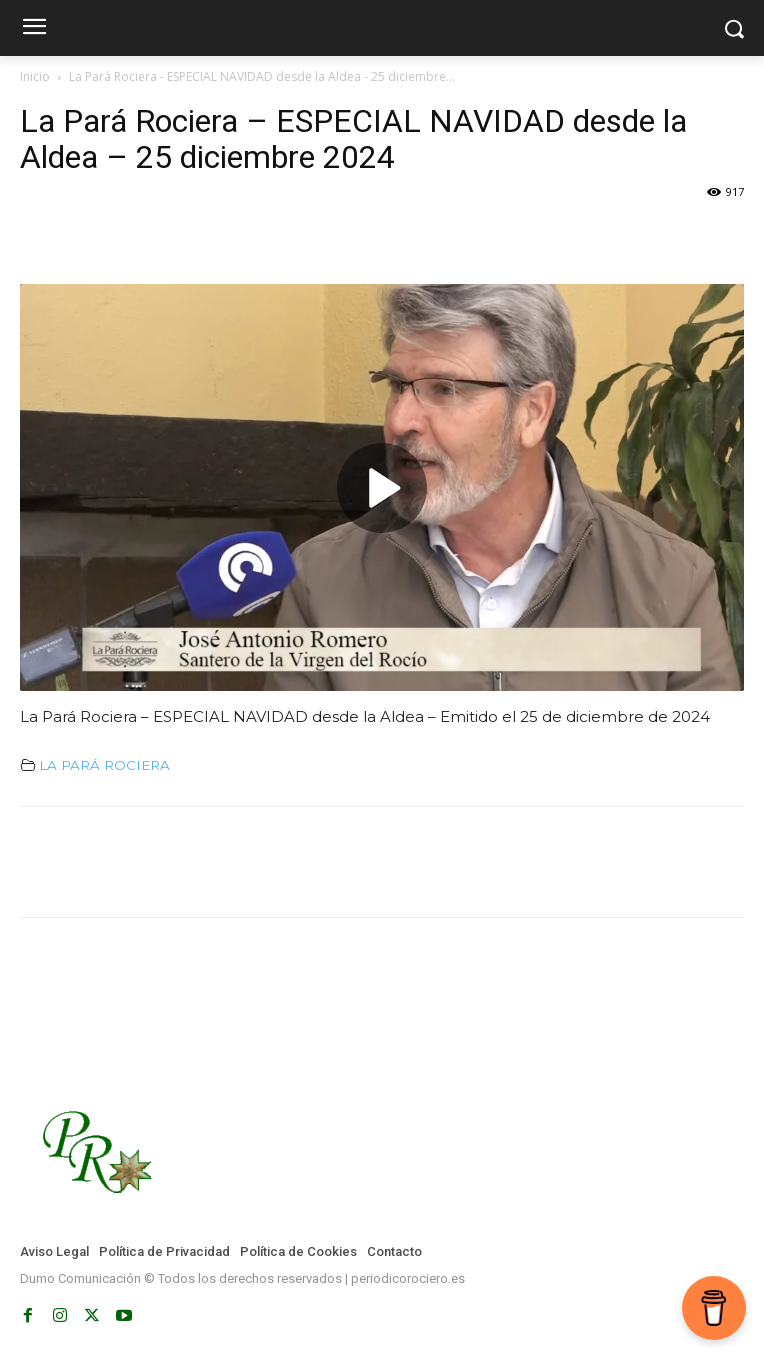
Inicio (35, 76)
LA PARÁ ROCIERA (104, 765)
